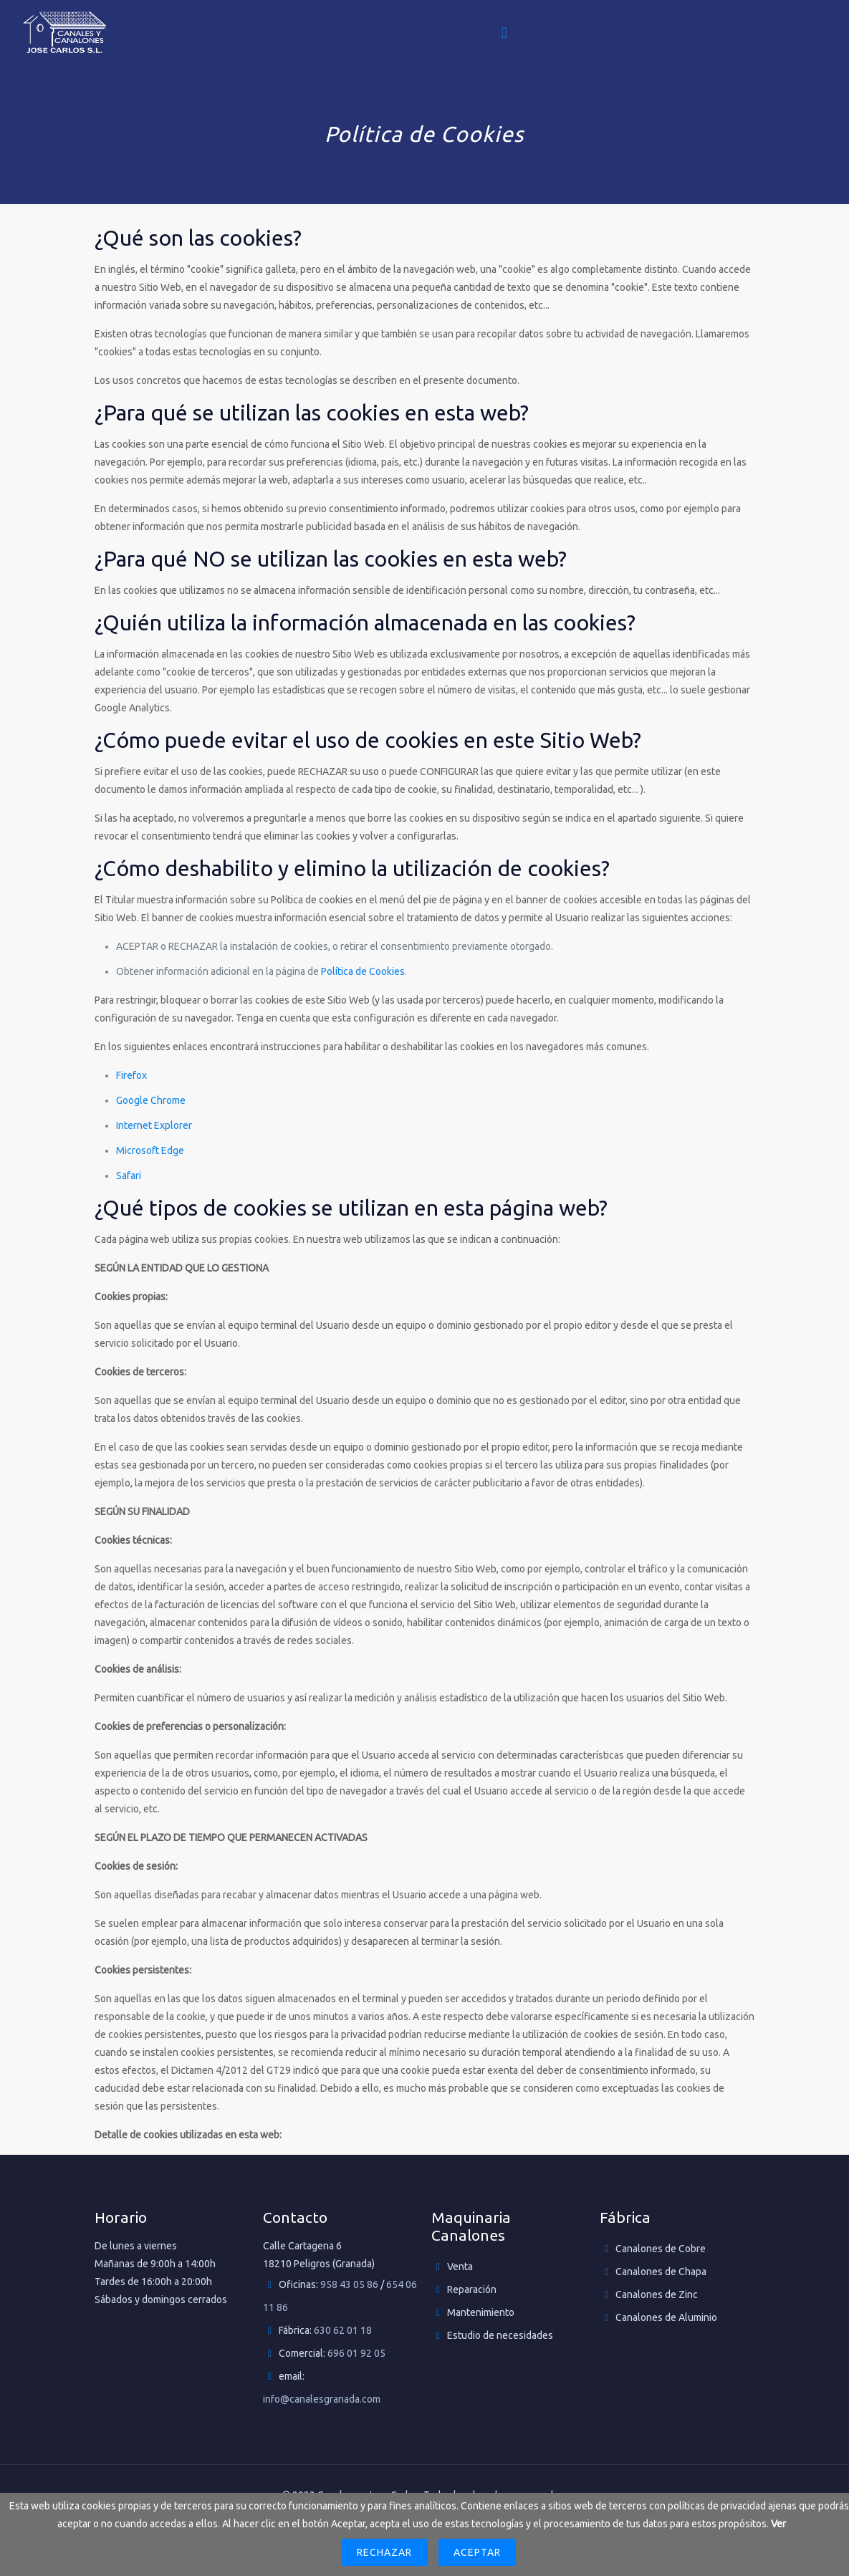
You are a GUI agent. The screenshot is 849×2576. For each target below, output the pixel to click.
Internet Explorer (154, 1125)
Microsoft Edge (150, 1150)
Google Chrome (151, 1100)
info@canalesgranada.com (321, 2399)
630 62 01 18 (343, 2330)
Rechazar (384, 2552)
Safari (128, 1175)
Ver (778, 2523)
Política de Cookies (363, 971)
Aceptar (477, 2552)
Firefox (131, 1075)
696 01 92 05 (356, 2353)
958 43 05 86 (349, 2284)
